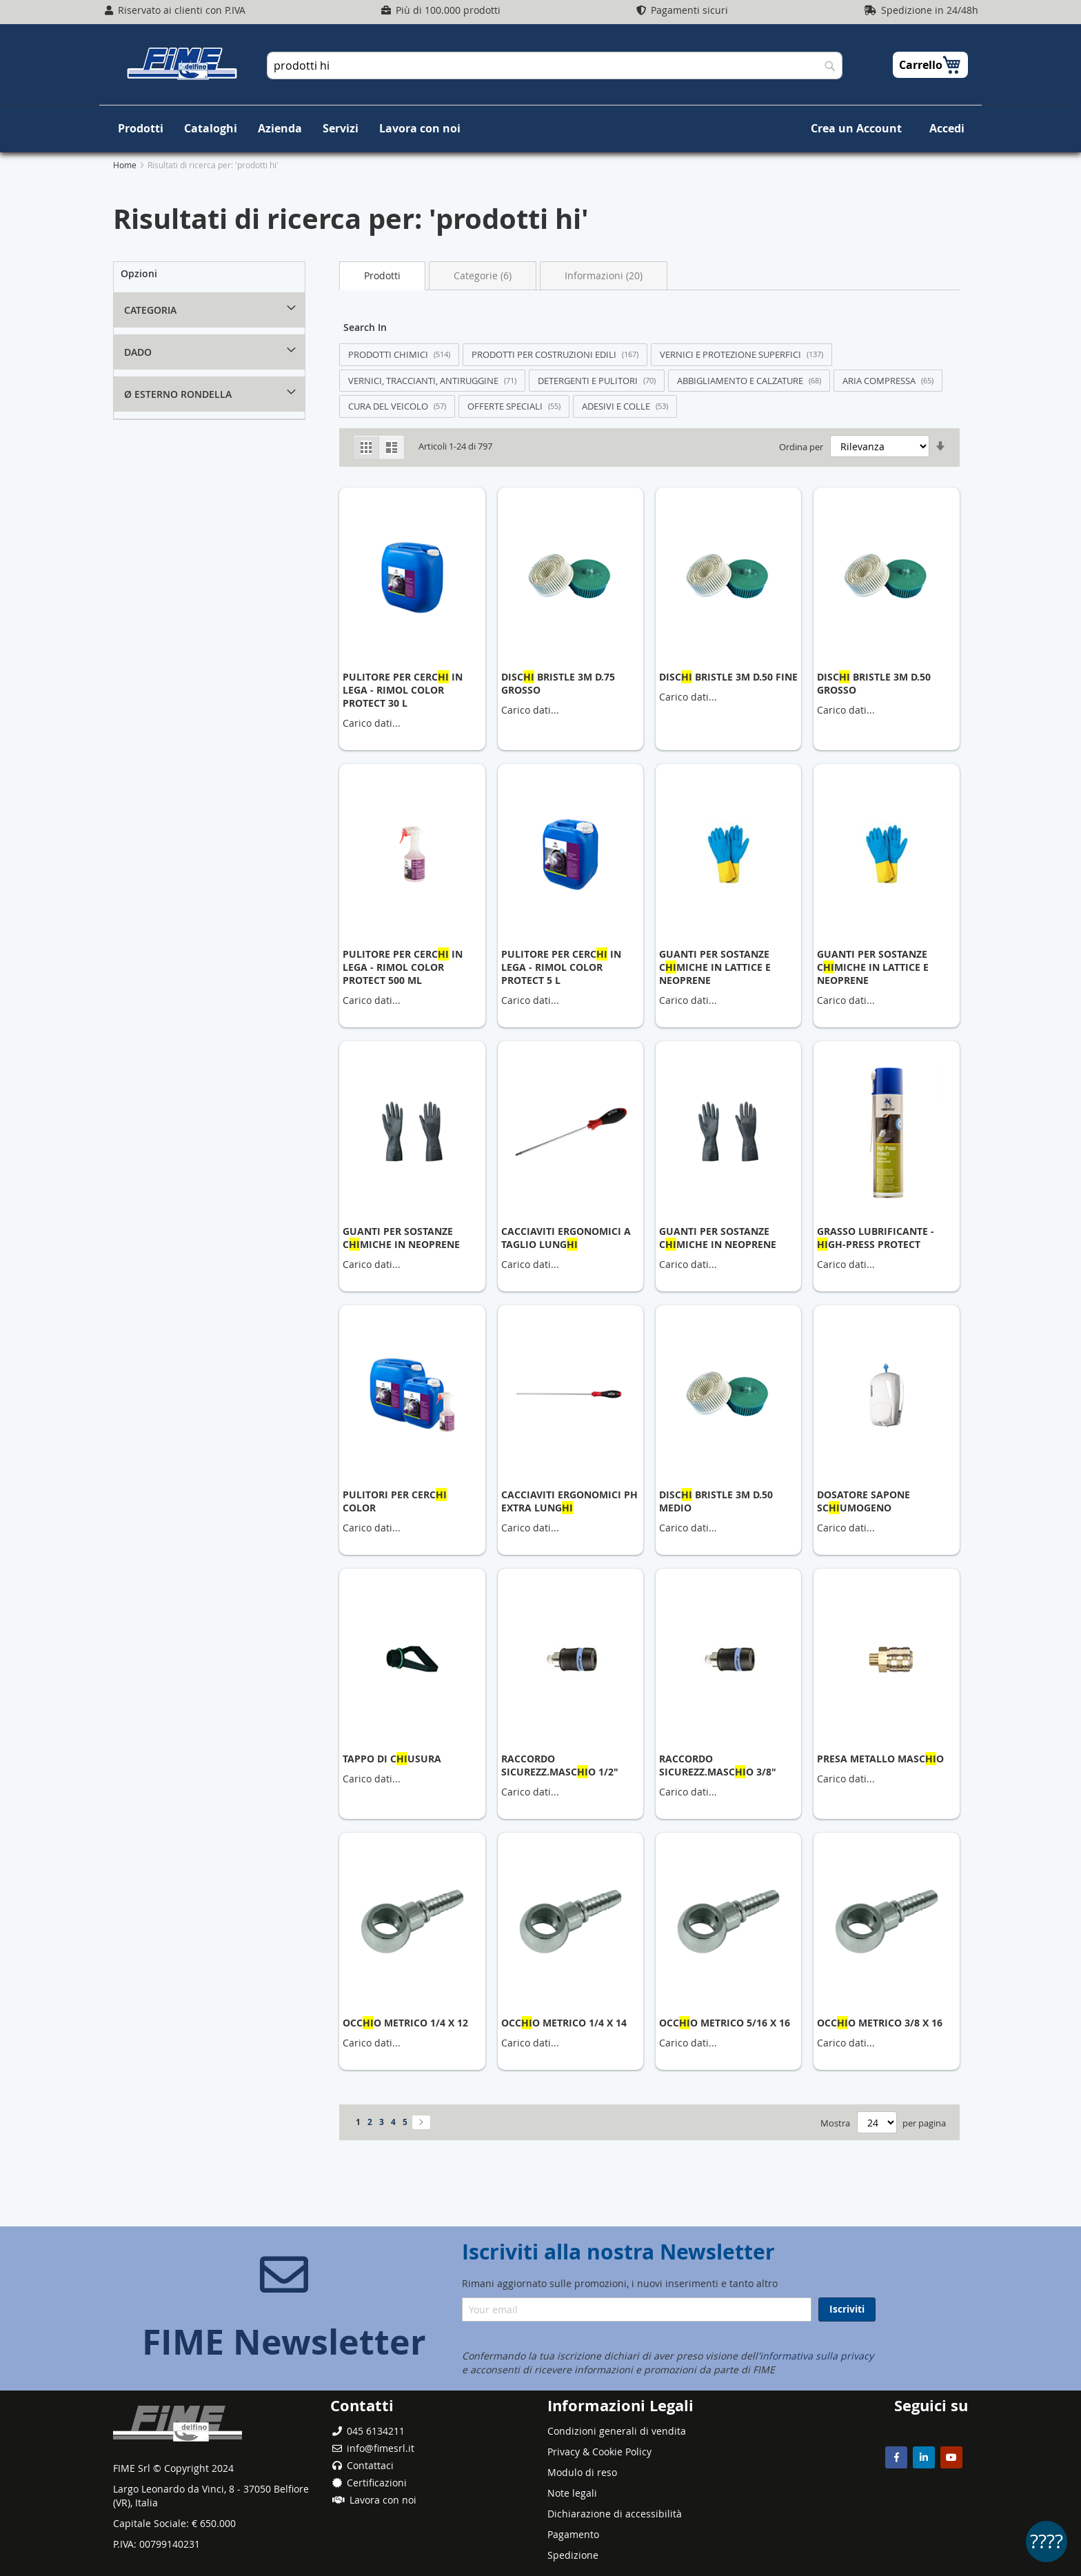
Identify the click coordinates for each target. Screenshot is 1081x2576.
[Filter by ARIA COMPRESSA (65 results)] (888, 381)
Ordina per (801, 447)
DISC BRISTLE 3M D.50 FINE (728, 676)
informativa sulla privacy (816, 2355)
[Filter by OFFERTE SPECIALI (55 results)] (513, 406)
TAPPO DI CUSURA (392, 1758)
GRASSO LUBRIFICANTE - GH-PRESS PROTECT (875, 1238)
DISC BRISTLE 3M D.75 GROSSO (558, 683)
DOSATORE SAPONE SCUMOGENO (863, 1501)
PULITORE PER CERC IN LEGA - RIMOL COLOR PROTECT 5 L (561, 967)
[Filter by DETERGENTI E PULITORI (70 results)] (597, 381)
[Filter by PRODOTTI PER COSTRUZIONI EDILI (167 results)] (555, 354)
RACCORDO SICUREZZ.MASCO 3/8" (717, 1765)
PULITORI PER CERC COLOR (395, 1501)
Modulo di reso (582, 2472)
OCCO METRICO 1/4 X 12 (405, 2022)
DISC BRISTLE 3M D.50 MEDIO (716, 1501)
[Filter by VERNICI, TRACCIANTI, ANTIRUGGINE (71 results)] (432, 381)
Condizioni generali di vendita (616, 2430)
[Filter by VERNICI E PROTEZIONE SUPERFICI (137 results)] (741, 354)
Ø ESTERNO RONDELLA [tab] (178, 394)
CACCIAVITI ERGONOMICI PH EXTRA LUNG (569, 1501)
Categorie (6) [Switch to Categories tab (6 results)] (483, 275)
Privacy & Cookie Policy (599, 2451)
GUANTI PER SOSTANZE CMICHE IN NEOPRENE (401, 1238)
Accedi (946, 128)
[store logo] (182, 63)
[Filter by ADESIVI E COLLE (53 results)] (625, 406)
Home (126, 164)
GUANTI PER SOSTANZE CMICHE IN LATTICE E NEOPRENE (715, 967)
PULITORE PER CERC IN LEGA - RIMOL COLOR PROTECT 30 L (403, 690)
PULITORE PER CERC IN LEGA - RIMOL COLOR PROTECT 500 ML (403, 967)
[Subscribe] (847, 2309)
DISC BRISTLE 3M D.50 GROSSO (874, 683)
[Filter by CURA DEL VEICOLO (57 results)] (397, 406)
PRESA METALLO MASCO (880, 1758)
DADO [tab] (138, 352)
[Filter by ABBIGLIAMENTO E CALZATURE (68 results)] (749, 381)
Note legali (572, 2492)
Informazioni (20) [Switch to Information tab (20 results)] (604, 275)
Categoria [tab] (150, 309)
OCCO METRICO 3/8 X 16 (879, 2022)
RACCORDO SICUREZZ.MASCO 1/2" (559, 1765)
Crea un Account (856, 128)
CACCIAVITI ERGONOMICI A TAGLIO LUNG (566, 1238)
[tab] (382, 275)
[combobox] (554, 65)
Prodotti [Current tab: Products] (382, 275)
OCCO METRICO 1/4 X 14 (564, 2022)
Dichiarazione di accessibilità (614, 2513)
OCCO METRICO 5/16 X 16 (724, 2022)
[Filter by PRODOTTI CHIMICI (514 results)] (399, 354)
